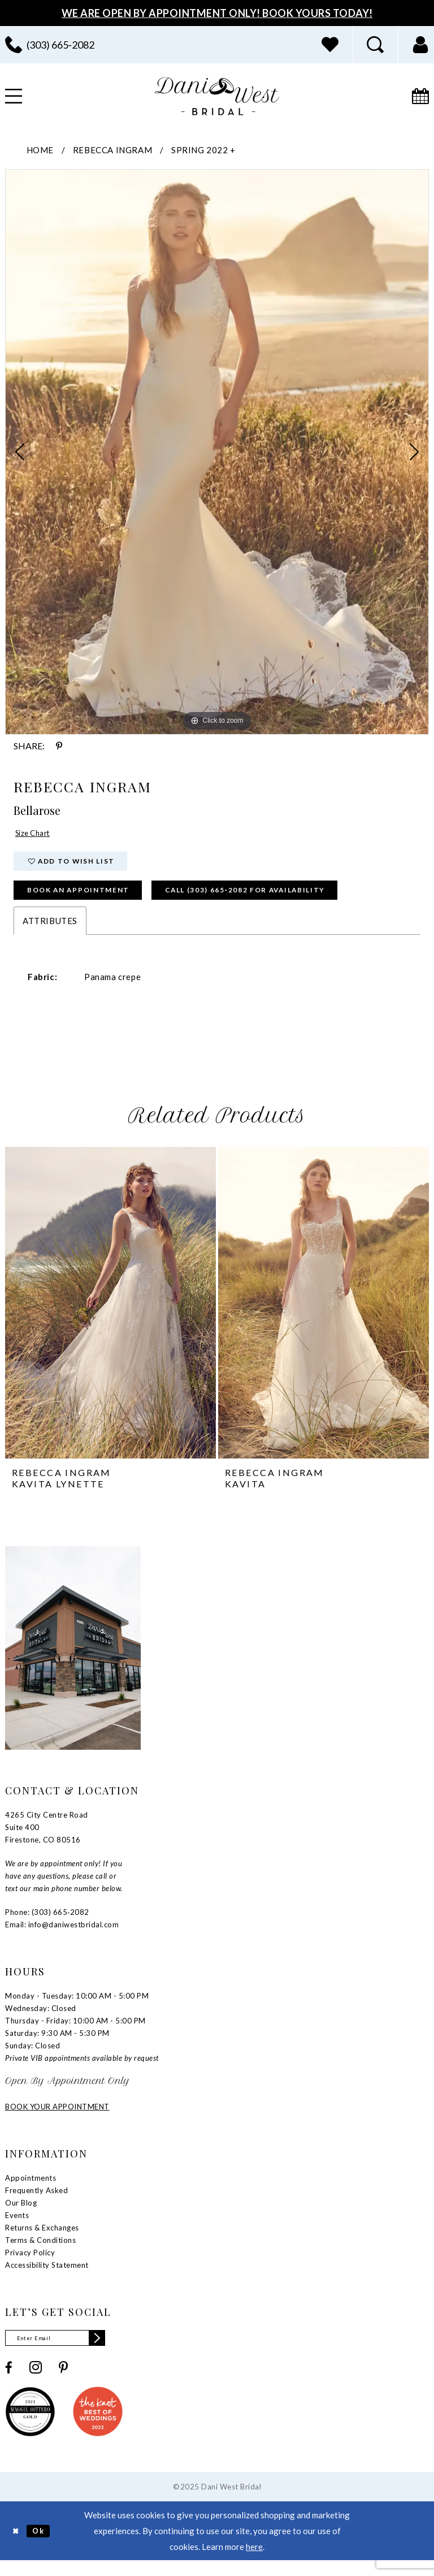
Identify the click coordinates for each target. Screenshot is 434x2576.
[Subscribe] (113, 2351)
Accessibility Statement (47, 2277)
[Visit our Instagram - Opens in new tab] (35, 2382)
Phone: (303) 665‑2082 (47, 1924)
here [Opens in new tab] (254, 2562)
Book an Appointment (90, 900)
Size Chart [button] (36, 835)
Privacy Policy (30, 2264)
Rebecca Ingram (112, 150)
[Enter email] (64, 2351)
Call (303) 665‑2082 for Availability (287, 900)
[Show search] (375, 44)
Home (40, 150)
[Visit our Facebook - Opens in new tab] (8, 2382)
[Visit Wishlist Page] (330, 44)
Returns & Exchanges (42, 2240)
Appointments (30, 2190)
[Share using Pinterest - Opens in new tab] (59, 745)
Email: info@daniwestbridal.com (62, 1936)
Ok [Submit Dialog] (43, 2545)
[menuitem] (330, 44)
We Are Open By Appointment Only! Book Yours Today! (217, 13)
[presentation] (110, 1315)
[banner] (217, 96)
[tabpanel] (217, 452)
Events (17, 2227)
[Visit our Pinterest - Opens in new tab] (63, 2382)
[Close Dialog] (17, 2546)
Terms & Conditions (40, 2252)
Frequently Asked (36, 2202)
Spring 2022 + (203, 150)
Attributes (50, 933)
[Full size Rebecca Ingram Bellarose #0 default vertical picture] (217, 452)
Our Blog (21, 2215)
